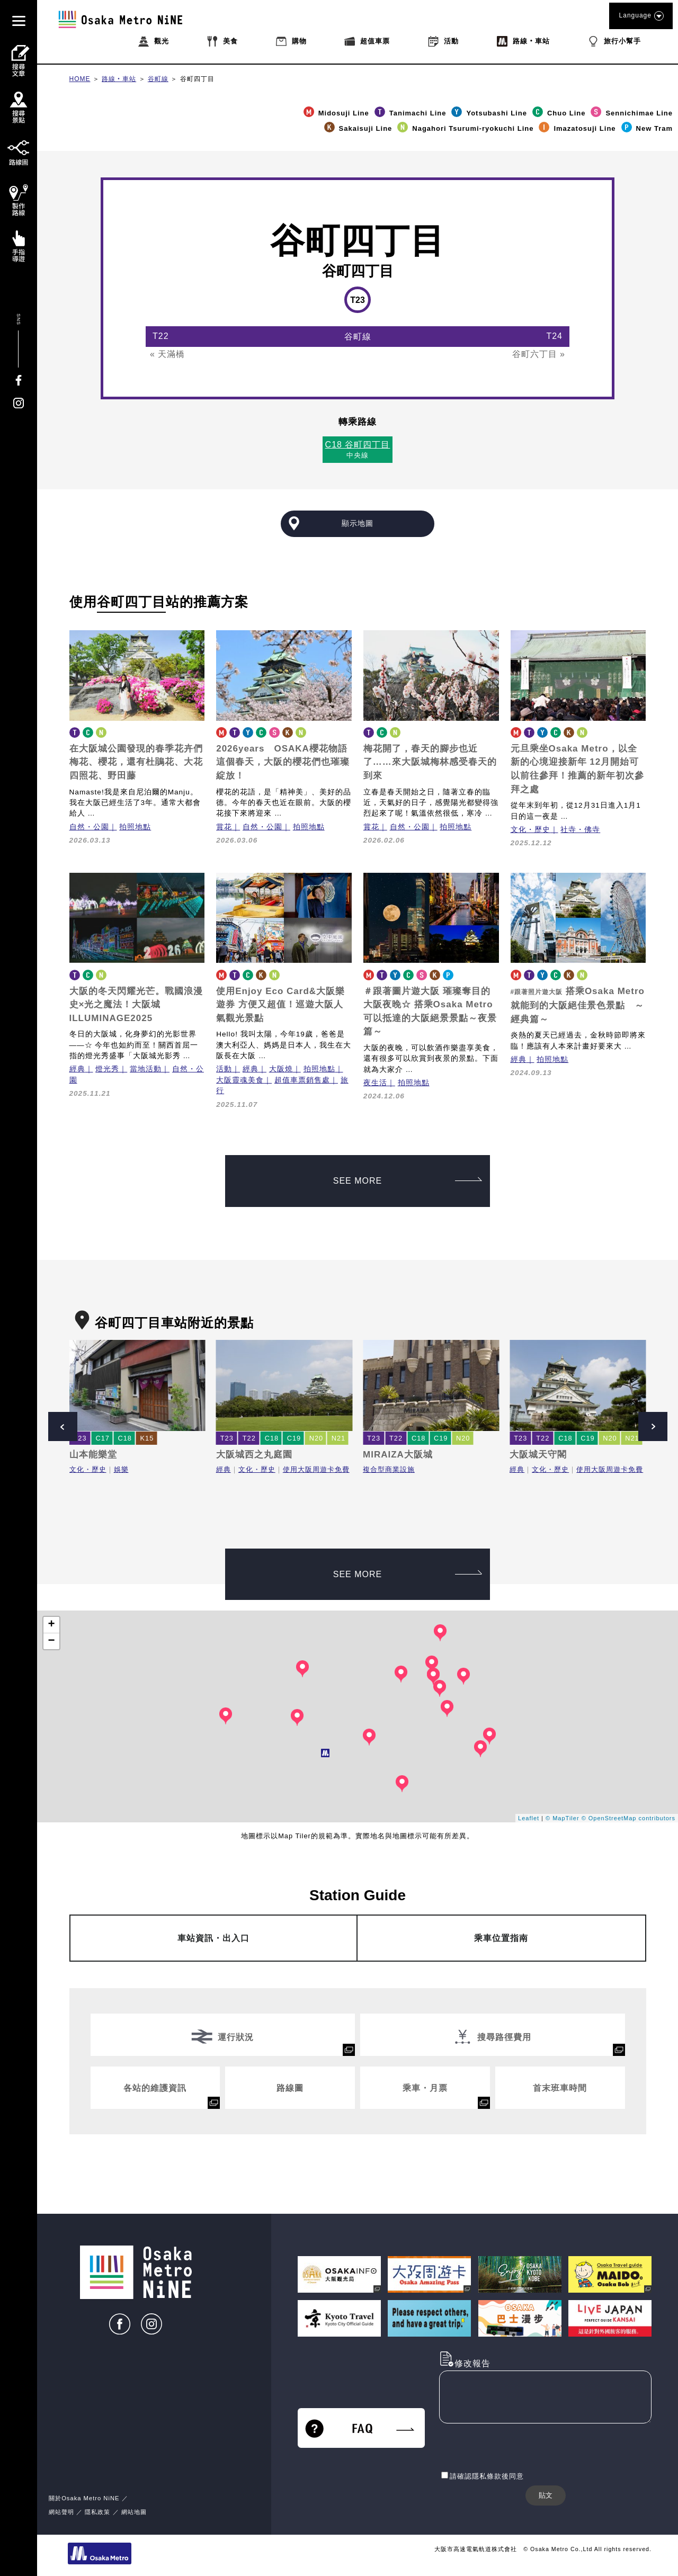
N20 (316, 1438)
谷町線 (158, 79)
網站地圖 (134, 2512)
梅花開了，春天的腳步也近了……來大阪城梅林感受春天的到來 (430, 762)
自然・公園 (89, 827)
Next (652, 1426)
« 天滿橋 (167, 354)
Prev (62, 1426)
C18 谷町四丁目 (357, 444)
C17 (103, 1438)
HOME (80, 79)
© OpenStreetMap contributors (628, 1818)
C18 (125, 1438)
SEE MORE (407, 1180)
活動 (224, 1069)
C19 (294, 1438)
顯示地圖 (357, 523)
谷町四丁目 (197, 79)
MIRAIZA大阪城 (398, 1455)
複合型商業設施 (389, 1469)
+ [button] (51, 1625)
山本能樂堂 (93, 1455)
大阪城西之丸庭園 (254, 1455)
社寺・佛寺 (580, 830)
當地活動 (146, 1069)
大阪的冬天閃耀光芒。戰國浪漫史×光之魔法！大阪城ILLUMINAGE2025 (136, 1004)
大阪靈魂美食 (240, 1080)
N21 (338, 1438)
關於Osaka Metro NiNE (84, 2498)
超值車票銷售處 (302, 1080)
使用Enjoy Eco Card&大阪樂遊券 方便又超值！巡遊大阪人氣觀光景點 (280, 1004)
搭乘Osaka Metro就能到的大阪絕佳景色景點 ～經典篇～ (578, 1005)
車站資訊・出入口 (213, 1938)
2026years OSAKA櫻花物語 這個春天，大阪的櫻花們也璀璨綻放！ (283, 762)
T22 (249, 1438)
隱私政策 (98, 2512)
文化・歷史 (530, 830)
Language (641, 16)
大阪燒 (281, 1069)
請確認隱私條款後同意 (487, 2476)
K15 (147, 1438)
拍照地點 (135, 827)
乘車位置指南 (501, 1938)
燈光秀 (107, 1069)
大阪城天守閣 (538, 1455)
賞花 (224, 827)
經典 (77, 1069)
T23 (80, 1438)
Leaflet (528, 1818)
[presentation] (519, 2448)
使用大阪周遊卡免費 (316, 1469)
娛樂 (121, 1469)
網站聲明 (61, 2512)
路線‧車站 (119, 79)
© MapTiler (562, 1818)
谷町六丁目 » (538, 354)
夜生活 (375, 1083)
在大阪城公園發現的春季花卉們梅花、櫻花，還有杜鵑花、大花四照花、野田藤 (136, 762)
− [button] (51, 1641)
